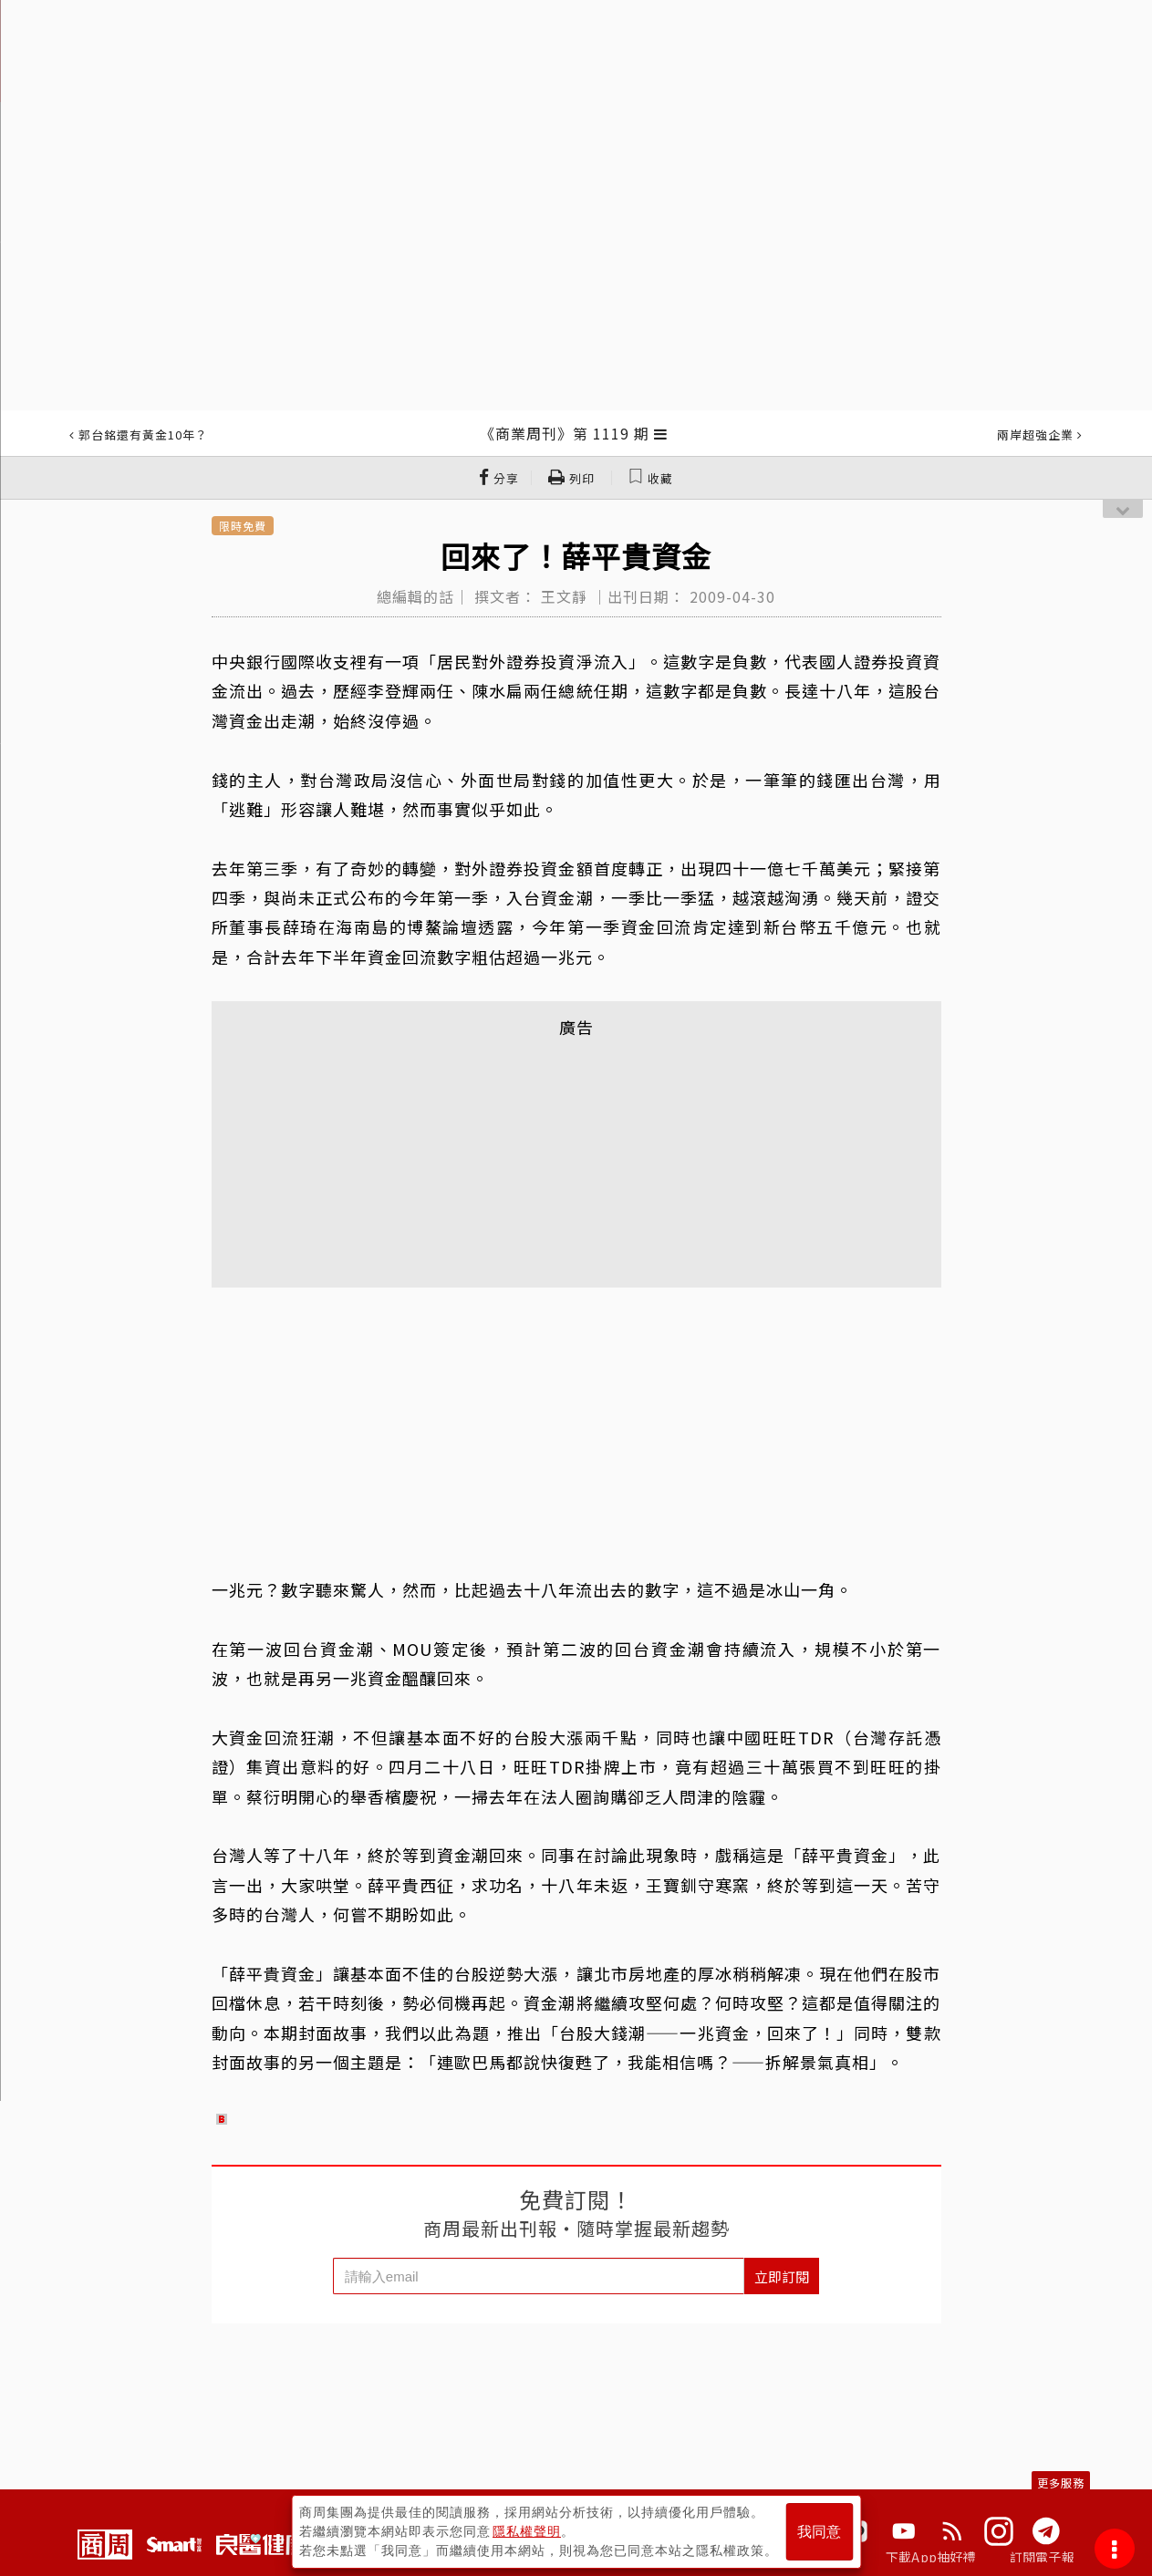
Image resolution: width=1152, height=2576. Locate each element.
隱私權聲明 (527, 2531)
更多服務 (1061, 2482)
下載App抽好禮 (931, 2557)
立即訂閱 (781, 2276)
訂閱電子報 (1042, 2557)
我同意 (819, 2532)
